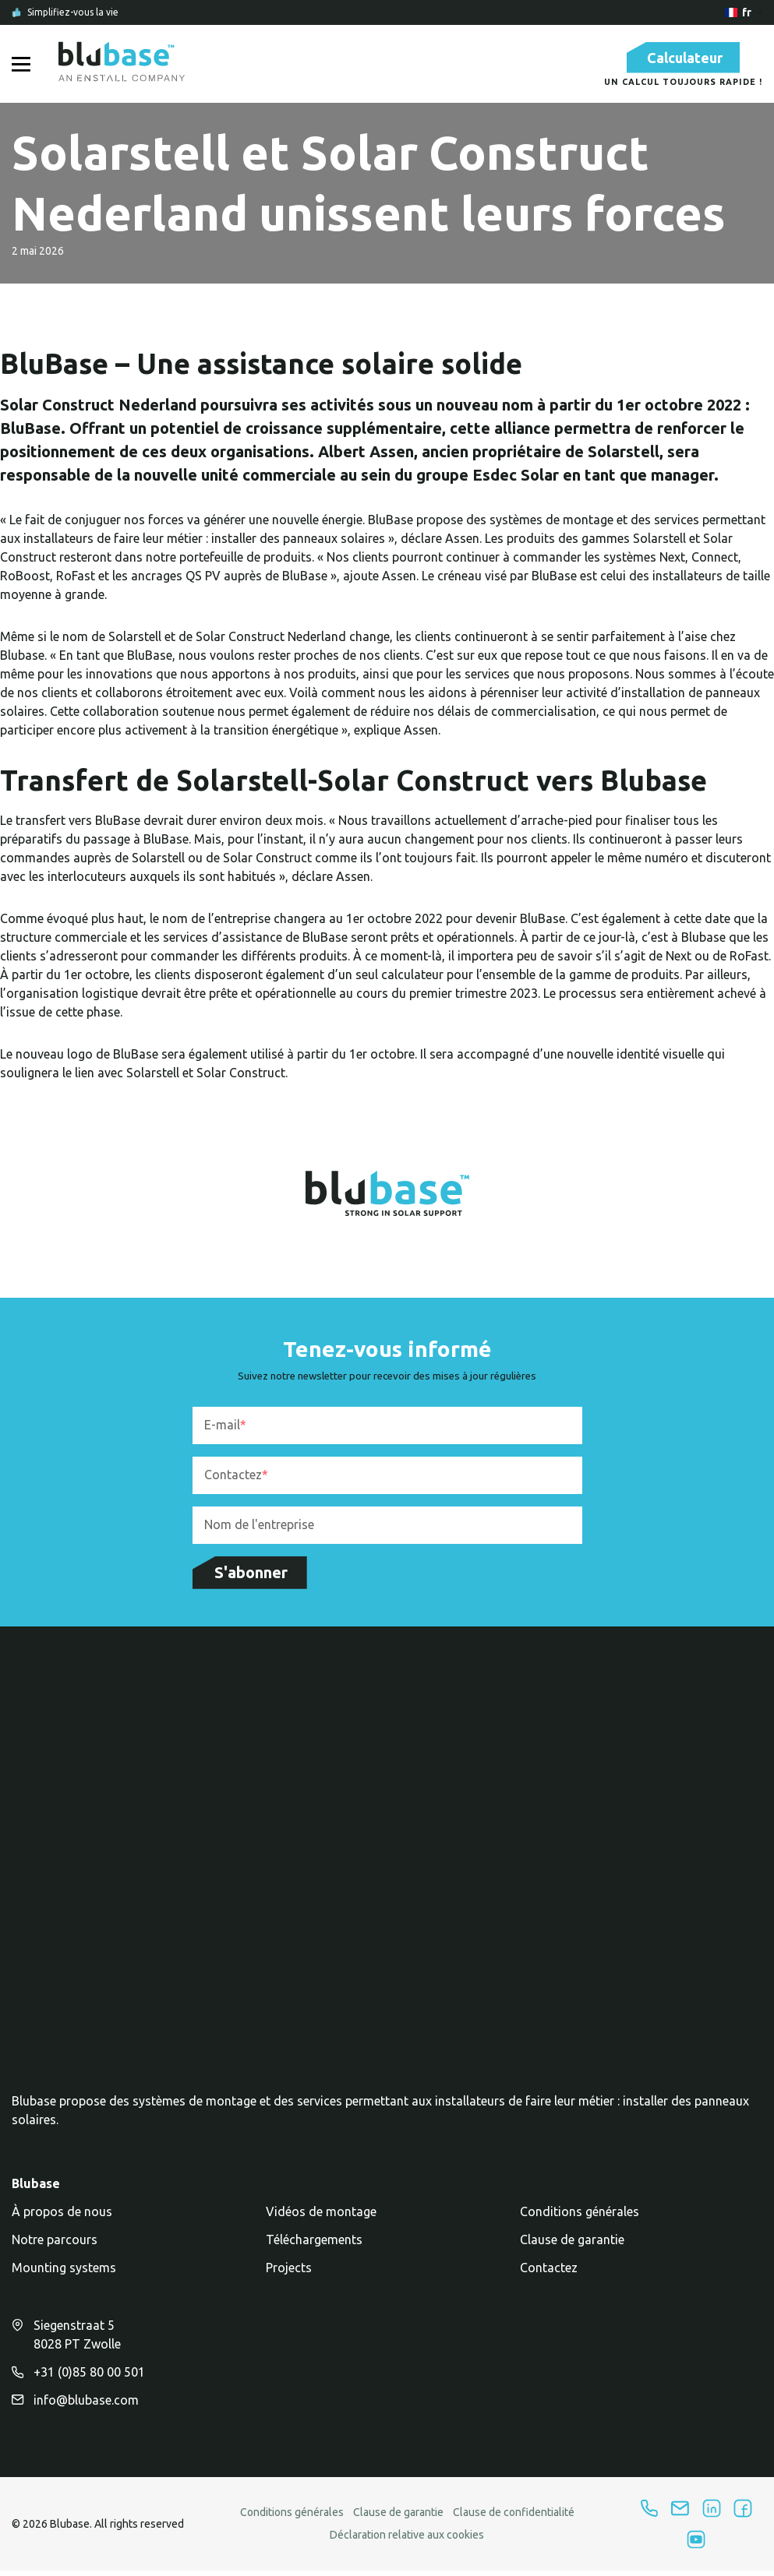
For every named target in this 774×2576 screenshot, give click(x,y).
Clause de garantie (572, 2250)
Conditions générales (579, 2222)
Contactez (549, 2278)
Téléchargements (314, 2250)
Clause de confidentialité (513, 2523)
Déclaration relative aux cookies (407, 2546)
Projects (289, 2278)
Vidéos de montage (321, 2222)
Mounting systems (64, 2278)
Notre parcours (54, 2250)
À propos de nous (62, 2222)
